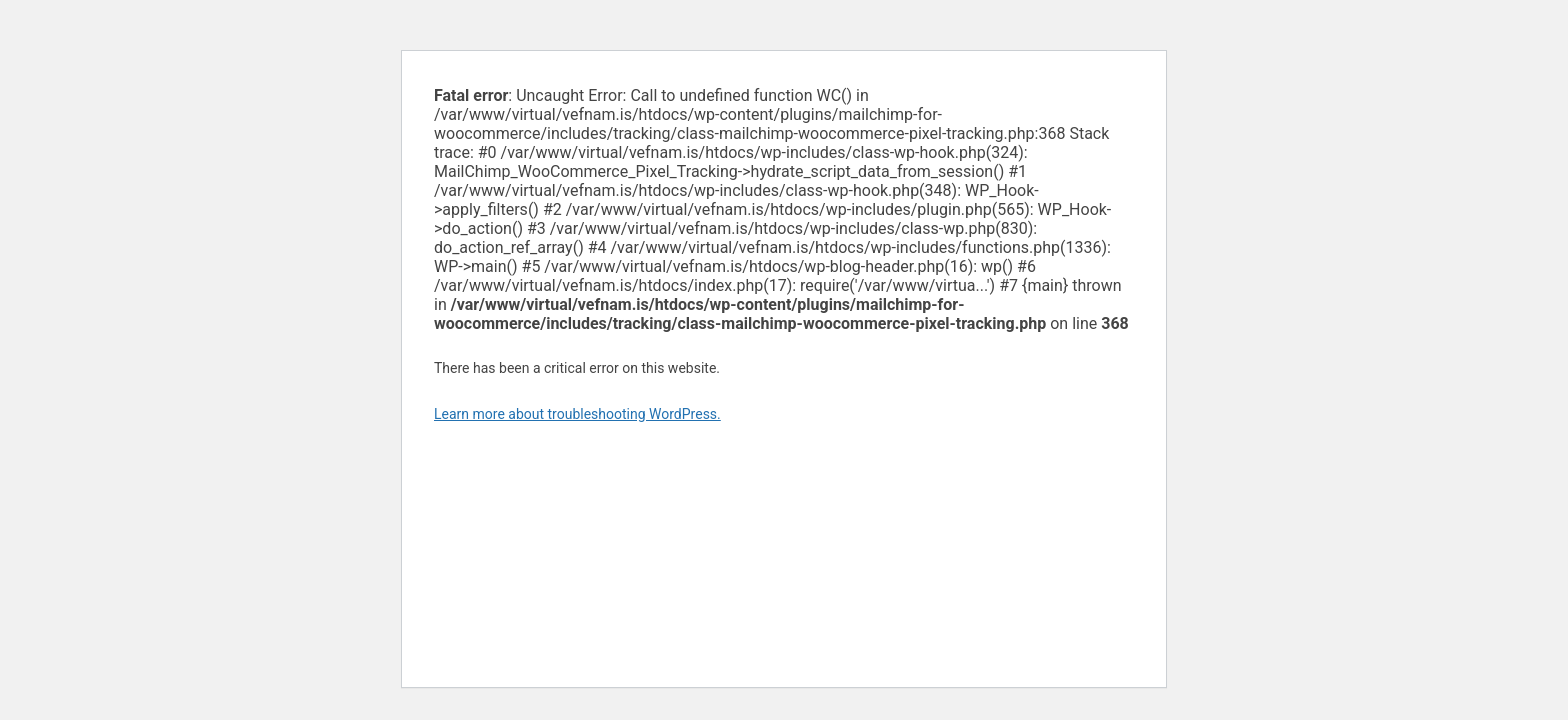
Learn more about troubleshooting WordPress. (577, 414)
